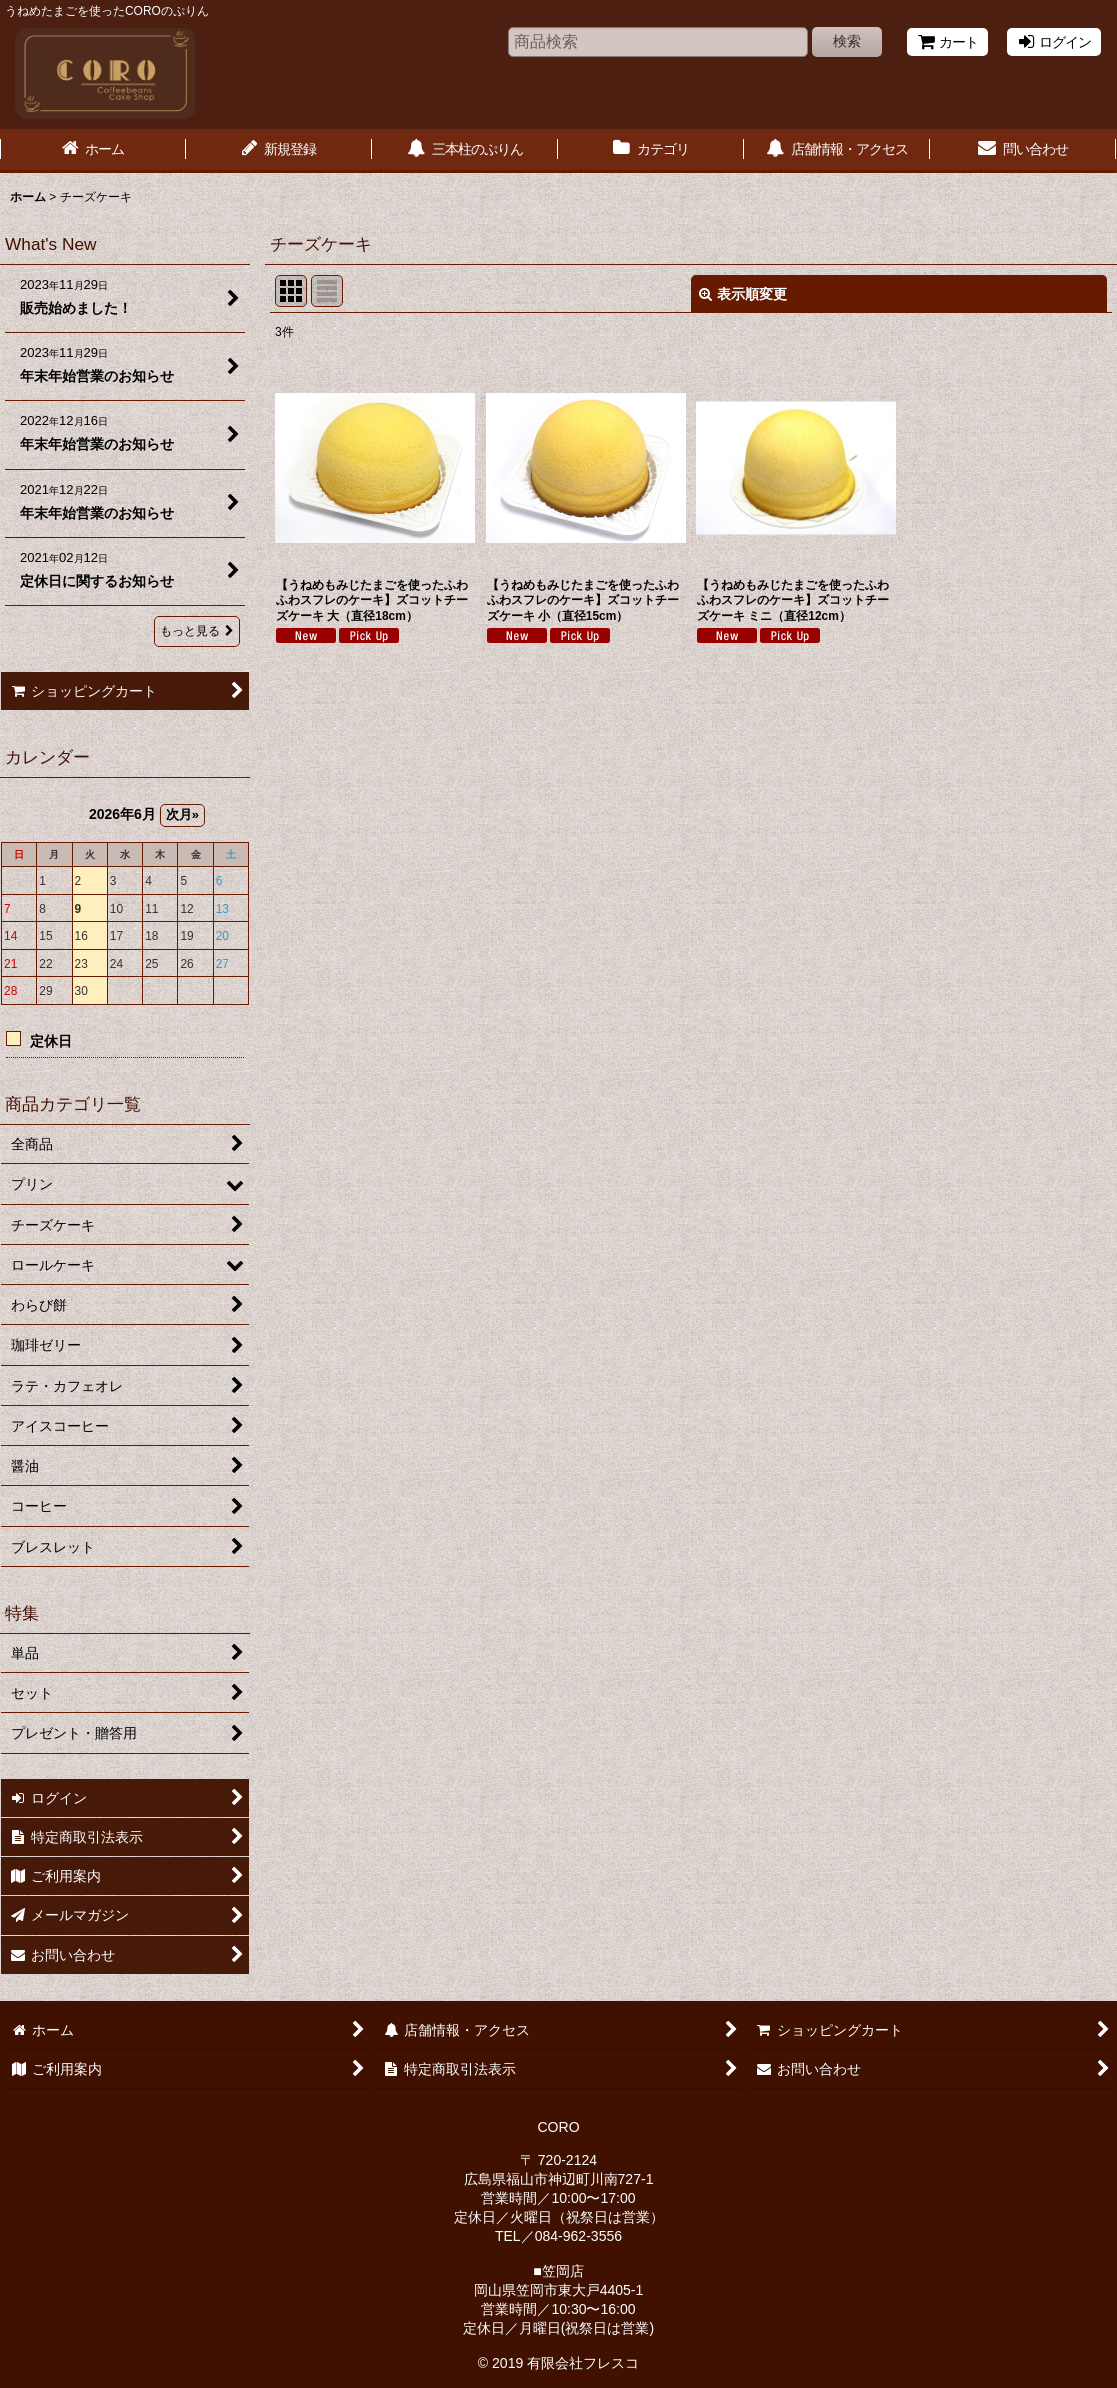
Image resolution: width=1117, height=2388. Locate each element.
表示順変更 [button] (743, 294)
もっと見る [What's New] (197, 631)
